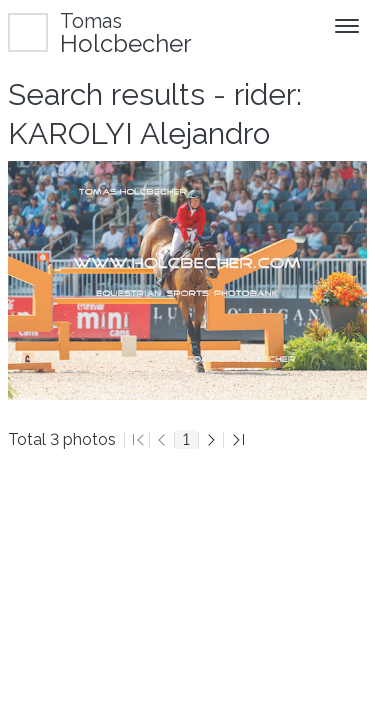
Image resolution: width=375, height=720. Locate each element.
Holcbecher (126, 32)
